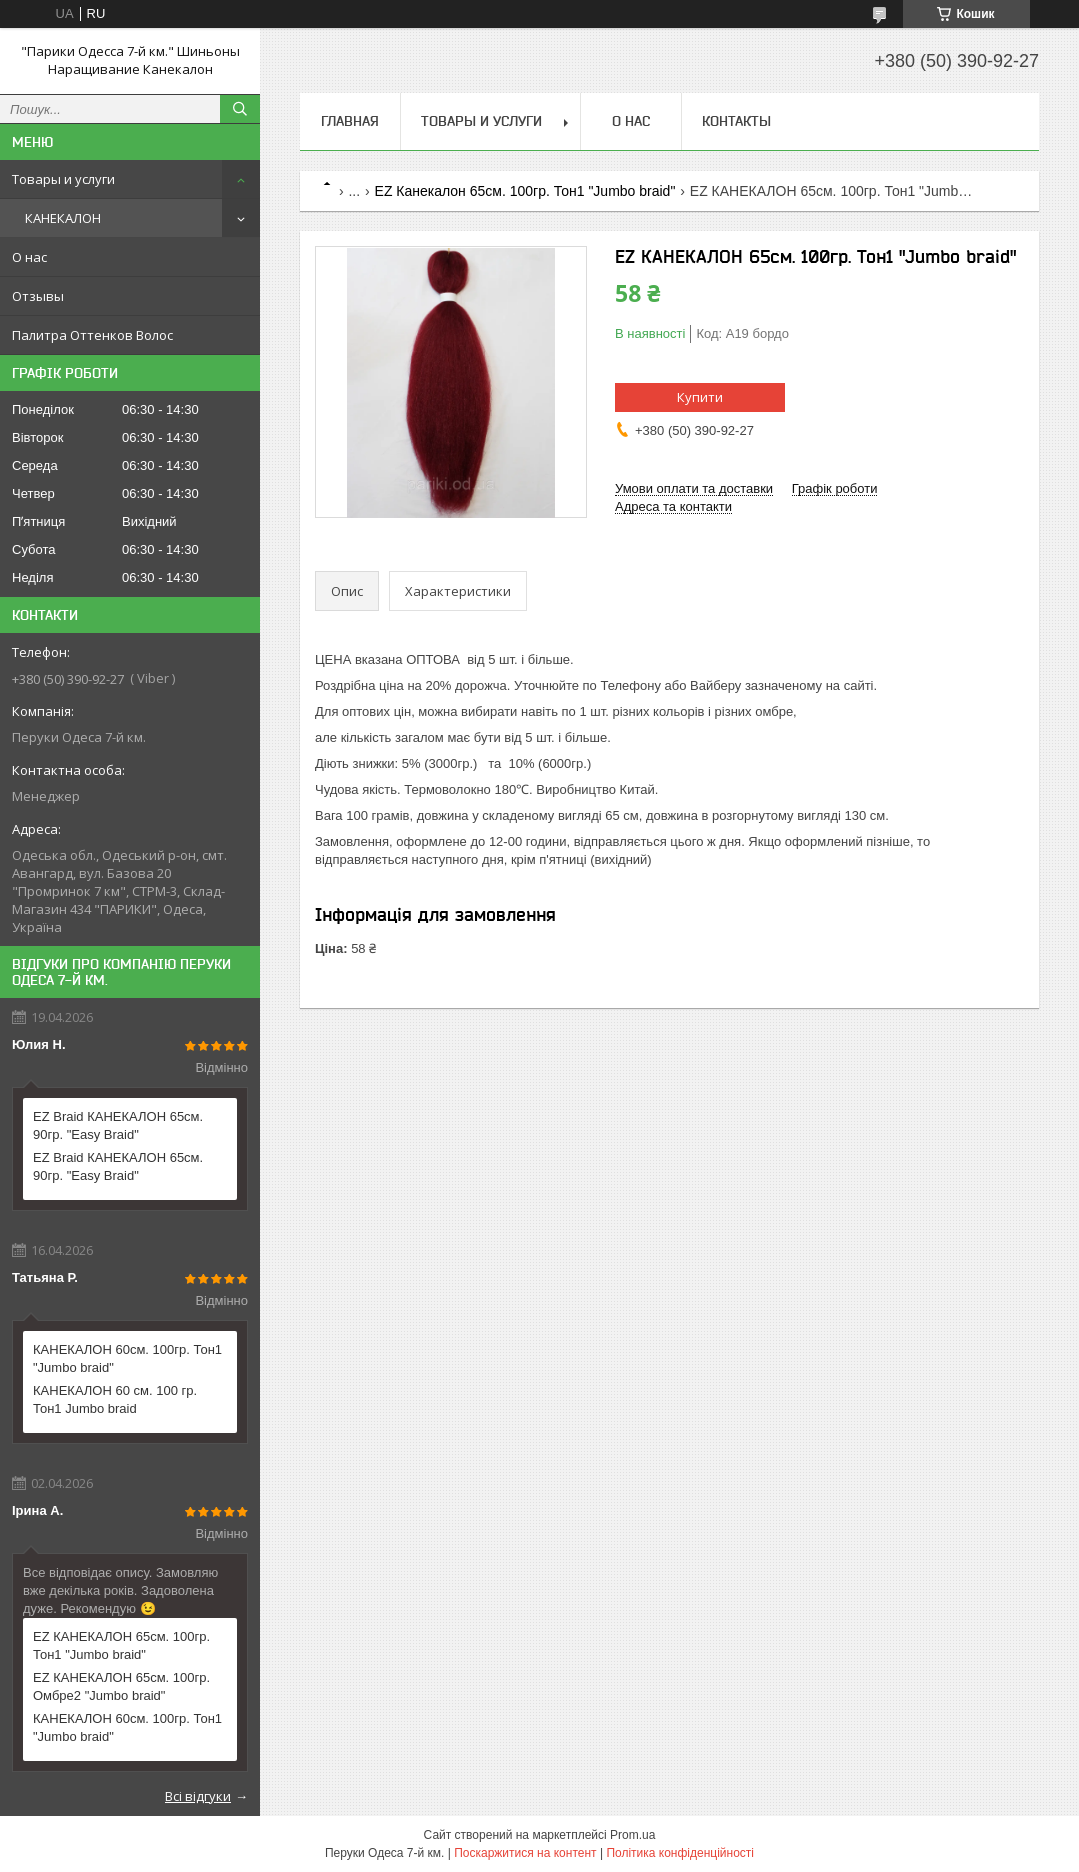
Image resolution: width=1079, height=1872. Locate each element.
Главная (350, 121)
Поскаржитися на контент (525, 1853)
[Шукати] (240, 109)
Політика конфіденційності (680, 1853)
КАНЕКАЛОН (63, 218)
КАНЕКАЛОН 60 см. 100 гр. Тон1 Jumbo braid (115, 1399)
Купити (700, 397)
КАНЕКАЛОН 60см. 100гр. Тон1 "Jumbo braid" (127, 1358)
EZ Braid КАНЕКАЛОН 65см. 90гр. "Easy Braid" (118, 1125)
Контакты (736, 121)
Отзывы (38, 296)
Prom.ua (632, 1835)
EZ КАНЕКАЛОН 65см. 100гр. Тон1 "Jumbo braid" (121, 1645)
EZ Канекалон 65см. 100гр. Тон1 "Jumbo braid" (525, 191)
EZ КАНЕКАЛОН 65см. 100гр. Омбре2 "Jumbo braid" (121, 1686)
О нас (29, 257)
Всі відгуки (198, 1796)
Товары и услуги (63, 179)
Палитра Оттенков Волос (92, 335)
